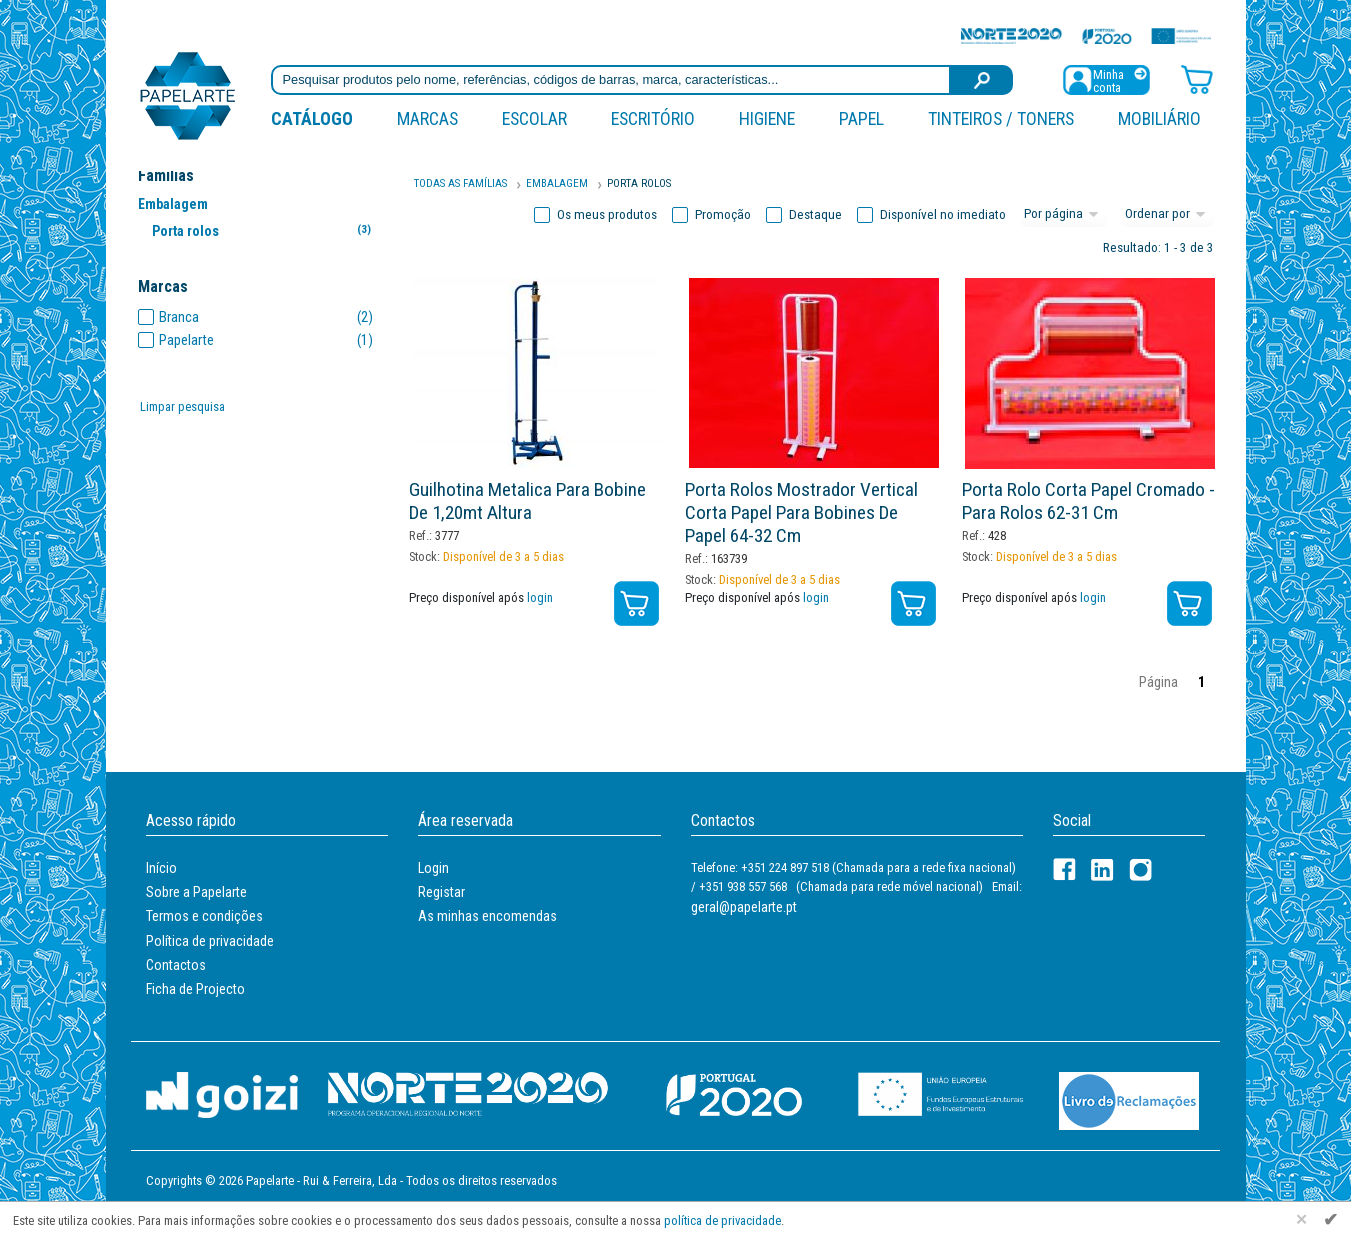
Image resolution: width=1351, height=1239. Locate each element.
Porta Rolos (639, 183)
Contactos (176, 965)
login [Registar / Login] (540, 597)
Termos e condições (204, 916)
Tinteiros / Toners (1001, 118)
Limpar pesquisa (182, 406)
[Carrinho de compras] (1197, 78)
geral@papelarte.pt (744, 907)
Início (161, 868)
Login (433, 868)
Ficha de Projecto (195, 989)
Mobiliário (1159, 118)
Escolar (534, 118)
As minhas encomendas (487, 916)
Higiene (767, 118)
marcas (427, 118)
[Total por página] (1064, 215)
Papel (861, 118)
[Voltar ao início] (188, 94)
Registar (441, 892)
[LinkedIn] (1102, 869)
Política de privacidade (210, 941)
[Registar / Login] (1106, 78)
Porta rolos (265, 230)
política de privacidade (722, 1220)
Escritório (653, 118)
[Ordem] (1168, 215)
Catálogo (312, 118)
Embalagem (173, 204)
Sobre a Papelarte (196, 892)
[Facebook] (1064, 869)
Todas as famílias (460, 183)
